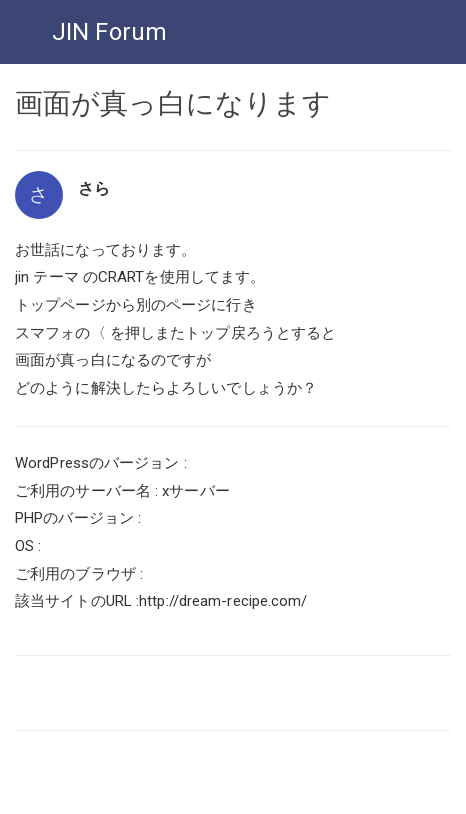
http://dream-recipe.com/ (223, 601)
